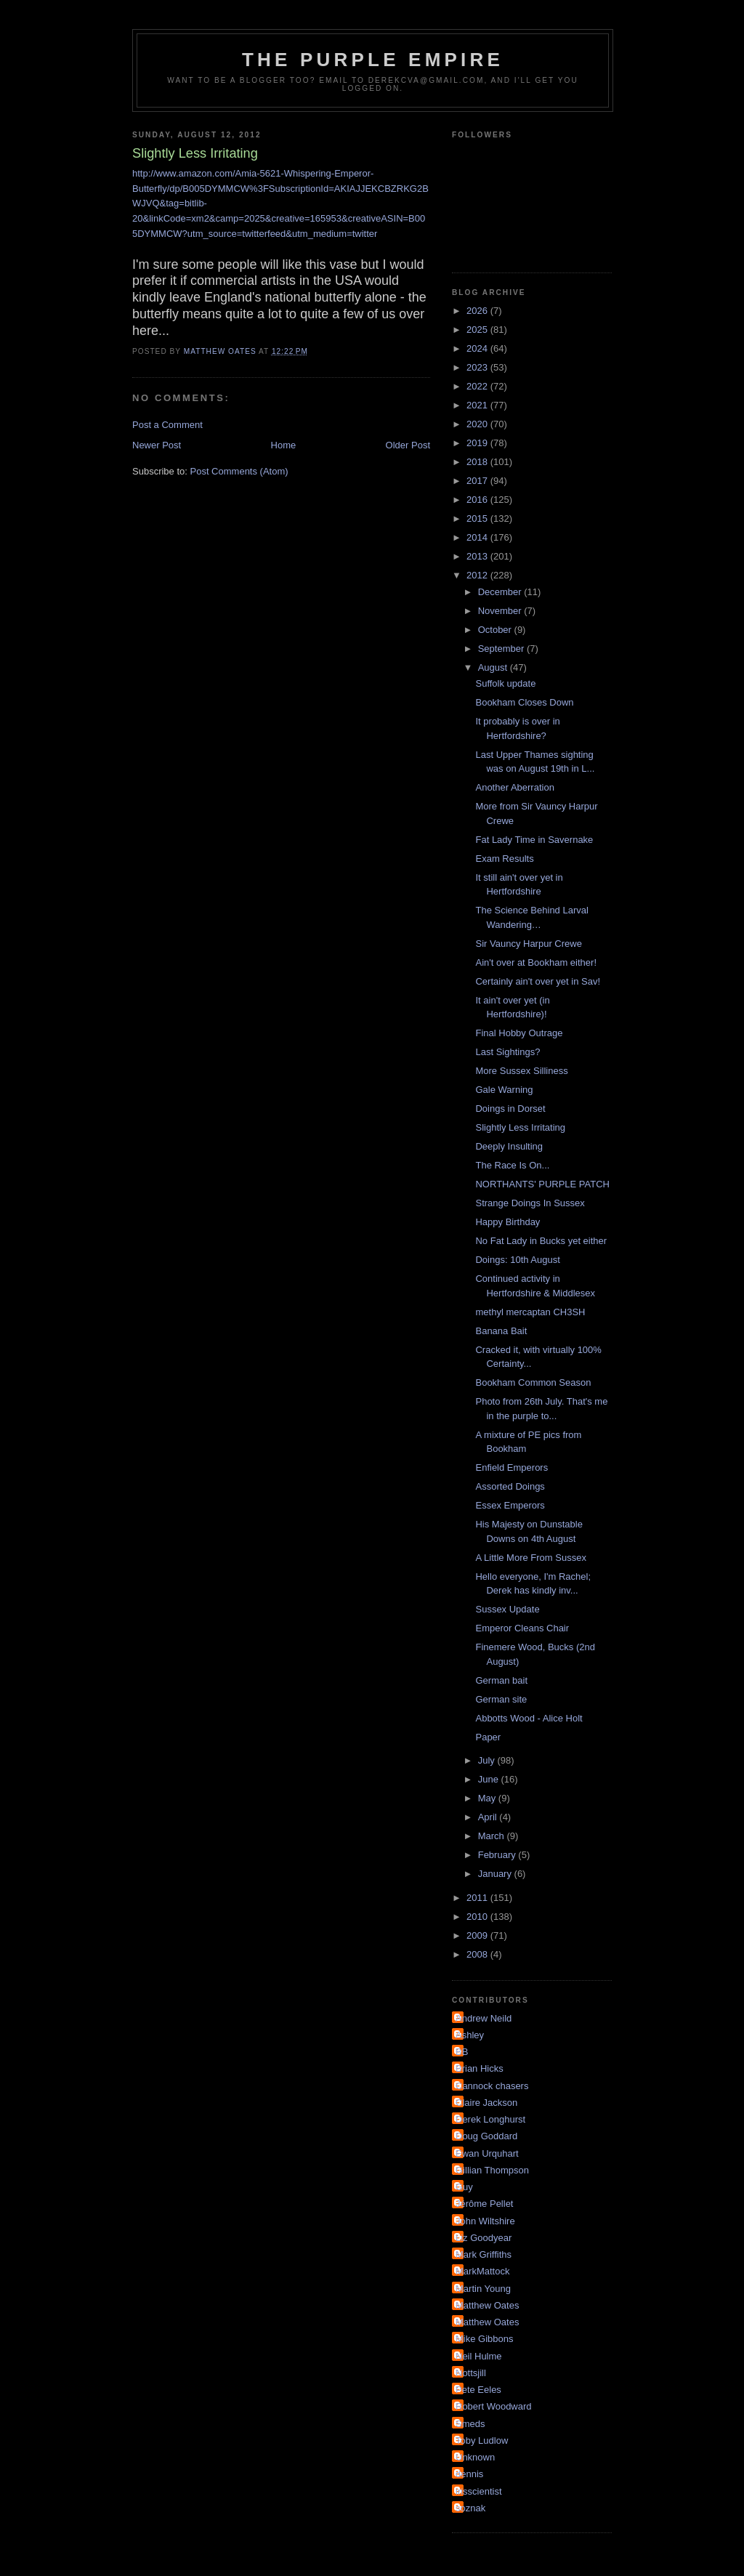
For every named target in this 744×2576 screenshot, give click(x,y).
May (488, 1798)
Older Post (408, 445)
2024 (478, 348)
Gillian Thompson (492, 2170)
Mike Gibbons (484, 2338)
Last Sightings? (507, 1051)
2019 (478, 442)
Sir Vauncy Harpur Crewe (528, 943)
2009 (478, 1935)
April (489, 1817)
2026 (478, 310)
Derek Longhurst (490, 2119)
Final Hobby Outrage (518, 1032)
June (489, 1779)
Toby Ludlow (482, 2440)
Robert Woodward (494, 2406)
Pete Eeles (478, 2389)
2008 (478, 1954)
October (496, 629)
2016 (478, 499)
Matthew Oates (487, 2305)
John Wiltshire (485, 2221)
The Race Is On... (512, 1165)
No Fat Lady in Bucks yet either (541, 1240)
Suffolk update (505, 683)
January (496, 1873)
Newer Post (156, 445)
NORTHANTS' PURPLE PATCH (542, 1184)
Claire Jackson (486, 2102)
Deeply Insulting (509, 1146)
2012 (478, 575)
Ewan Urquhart (487, 2153)
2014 (478, 537)
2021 (478, 405)
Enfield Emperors (511, 1467)
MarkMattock (482, 2271)
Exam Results (504, 858)
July (488, 1760)
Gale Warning (504, 1089)
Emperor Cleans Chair (522, 1628)
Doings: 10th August (517, 1259)
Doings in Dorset (510, 1108)
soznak (470, 2508)
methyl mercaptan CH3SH (530, 1312)
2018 (478, 461)
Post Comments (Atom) (239, 471)
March (492, 1835)
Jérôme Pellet (484, 2203)
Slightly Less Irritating (520, 1127)
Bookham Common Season (533, 1382)
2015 (478, 518)
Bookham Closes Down (524, 702)
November (501, 610)
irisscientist (479, 2491)
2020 (478, 424)
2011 (478, 1897)
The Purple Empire (373, 59)
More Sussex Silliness (521, 1070)
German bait (501, 1680)
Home (283, 445)
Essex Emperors (509, 1505)
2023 (478, 367)
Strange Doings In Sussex (529, 1203)
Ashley (470, 2035)
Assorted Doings (509, 1486)
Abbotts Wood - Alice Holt (528, 1718)
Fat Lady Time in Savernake (534, 839)
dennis (469, 2473)
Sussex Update (507, 1609)
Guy (464, 2186)
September (502, 648)
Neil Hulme (479, 2356)
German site (501, 1699)
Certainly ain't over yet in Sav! (537, 981)
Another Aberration (514, 787)
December (501, 591)
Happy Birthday (507, 1221)
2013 (478, 556)
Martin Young (483, 2288)
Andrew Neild (484, 2018)
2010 (478, 1916)
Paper (488, 1737)
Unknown (475, 2457)
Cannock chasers (492, 2085)
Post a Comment (167, 424)
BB (462, 2051)
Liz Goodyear (484, 2237)
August (494, 667)
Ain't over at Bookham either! (536, 962)
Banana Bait (501, 1330)
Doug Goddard (486, 2136)
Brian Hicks (480, 2068)
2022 (478, 386)
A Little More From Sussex (530, 1557)
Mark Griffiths (484, 2254)
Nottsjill (471, 2372)
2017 (478, 480)
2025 (478, 329)
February (498, 1854)
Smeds (470, 2423)
